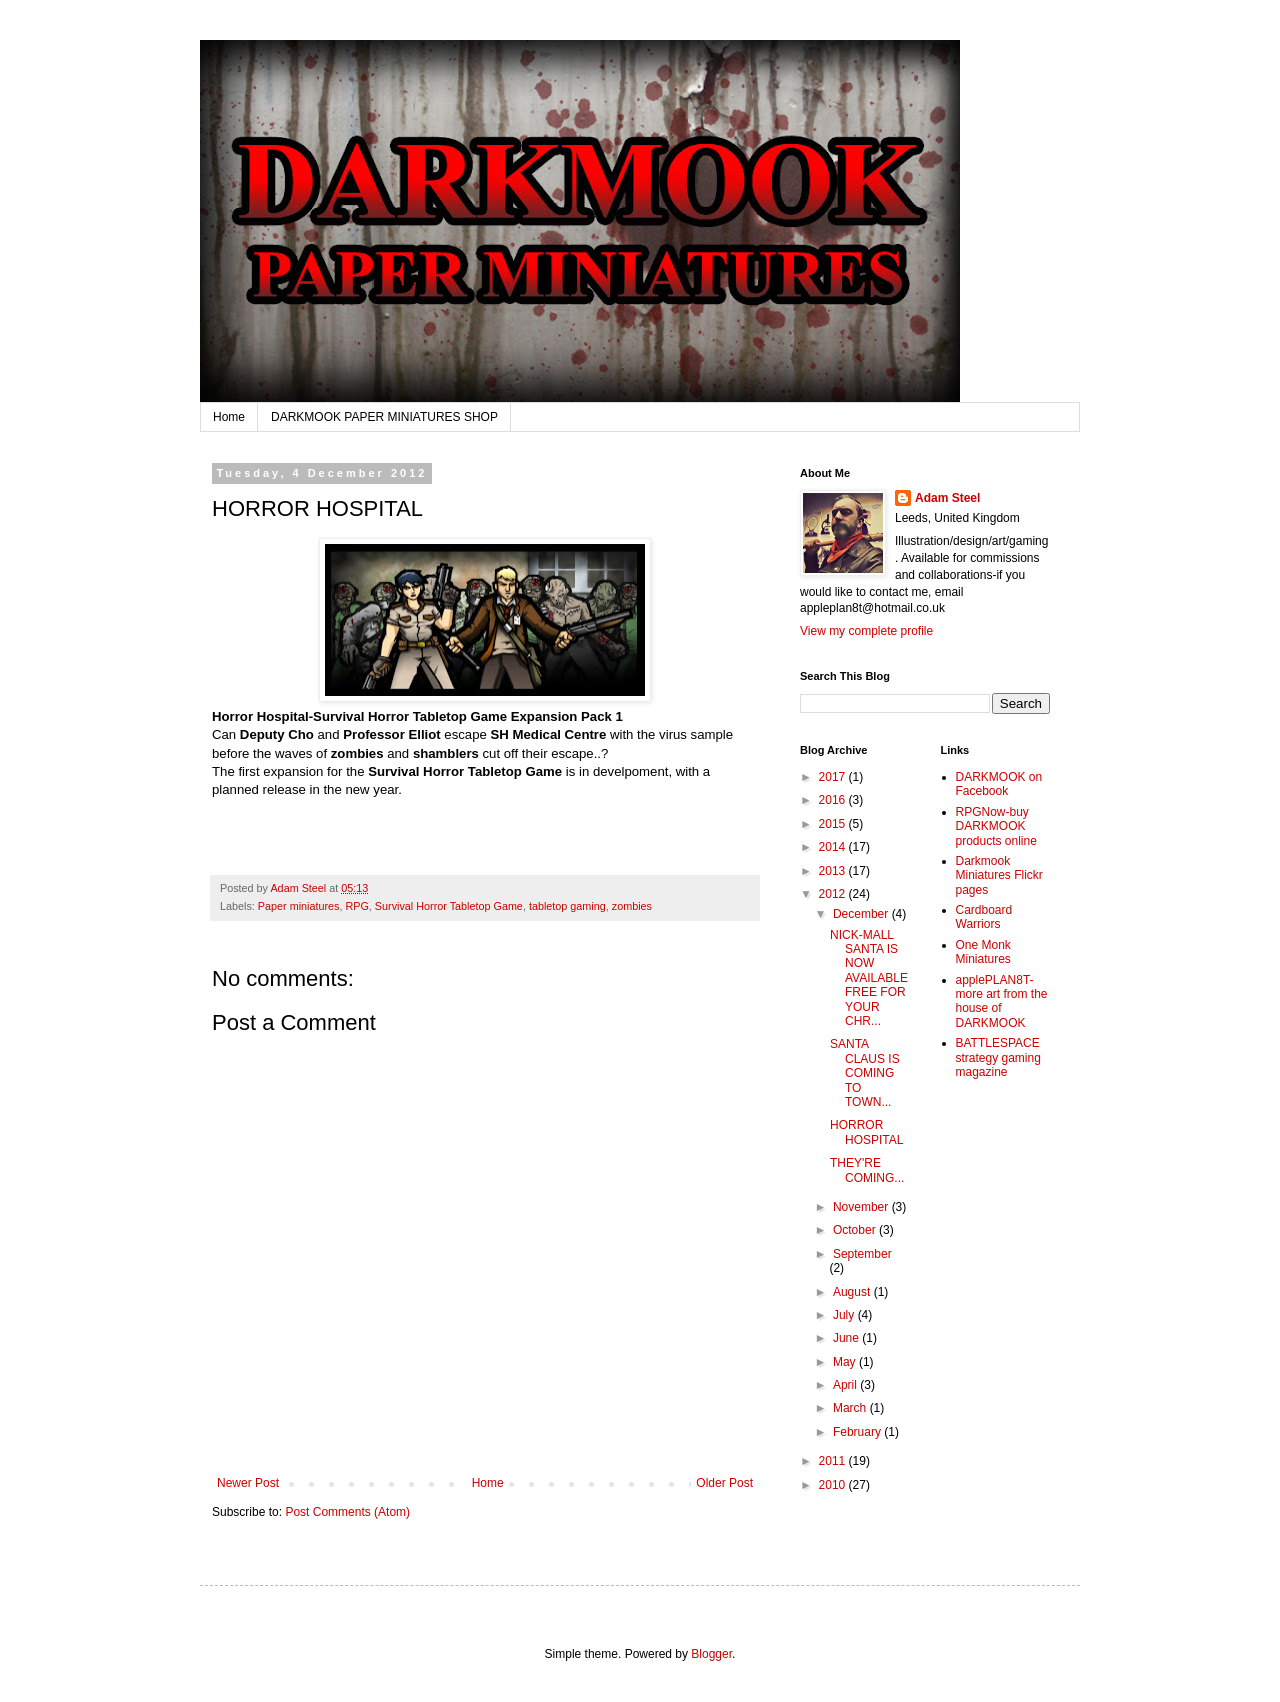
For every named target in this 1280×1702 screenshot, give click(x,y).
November (862, 1207)
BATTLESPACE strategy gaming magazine (998, 1057)
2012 (834, 894)
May (846, 1362)
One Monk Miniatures (983, 952)
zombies (632, 906)
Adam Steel (947, 498)
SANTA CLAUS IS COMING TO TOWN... (865, 1073)
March (851, 1408)
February (858, 1432)
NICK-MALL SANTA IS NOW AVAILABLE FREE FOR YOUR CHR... (869, 978)
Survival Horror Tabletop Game (449, 906)
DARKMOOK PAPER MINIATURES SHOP (384, 417)
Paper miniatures (299, 906)
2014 (834, 847)
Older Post (724, 1483)
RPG (356, 906)
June (847, 1338)
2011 (834, 1461)
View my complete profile (866, 631)
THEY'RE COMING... (867, 1170)
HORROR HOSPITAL (866, 1132)
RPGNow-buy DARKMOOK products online (996, 826)
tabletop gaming (567, 906)
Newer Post (248, 1483)
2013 (834, 871)
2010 (834, 1485)
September (862, 1254)
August (853, 1292)
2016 (834, 800)
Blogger (711, 1654)
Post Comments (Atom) (347, 1512)
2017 (834, 777)
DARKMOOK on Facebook (999, 784)
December (862, 914)
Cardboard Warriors (984, 917)
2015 (834, 824)
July (845, 1315)
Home (229, 417)
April (846, 1385)
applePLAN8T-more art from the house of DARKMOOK (1002, 1001)
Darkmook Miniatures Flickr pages (999, 875)
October (856, 1230)
